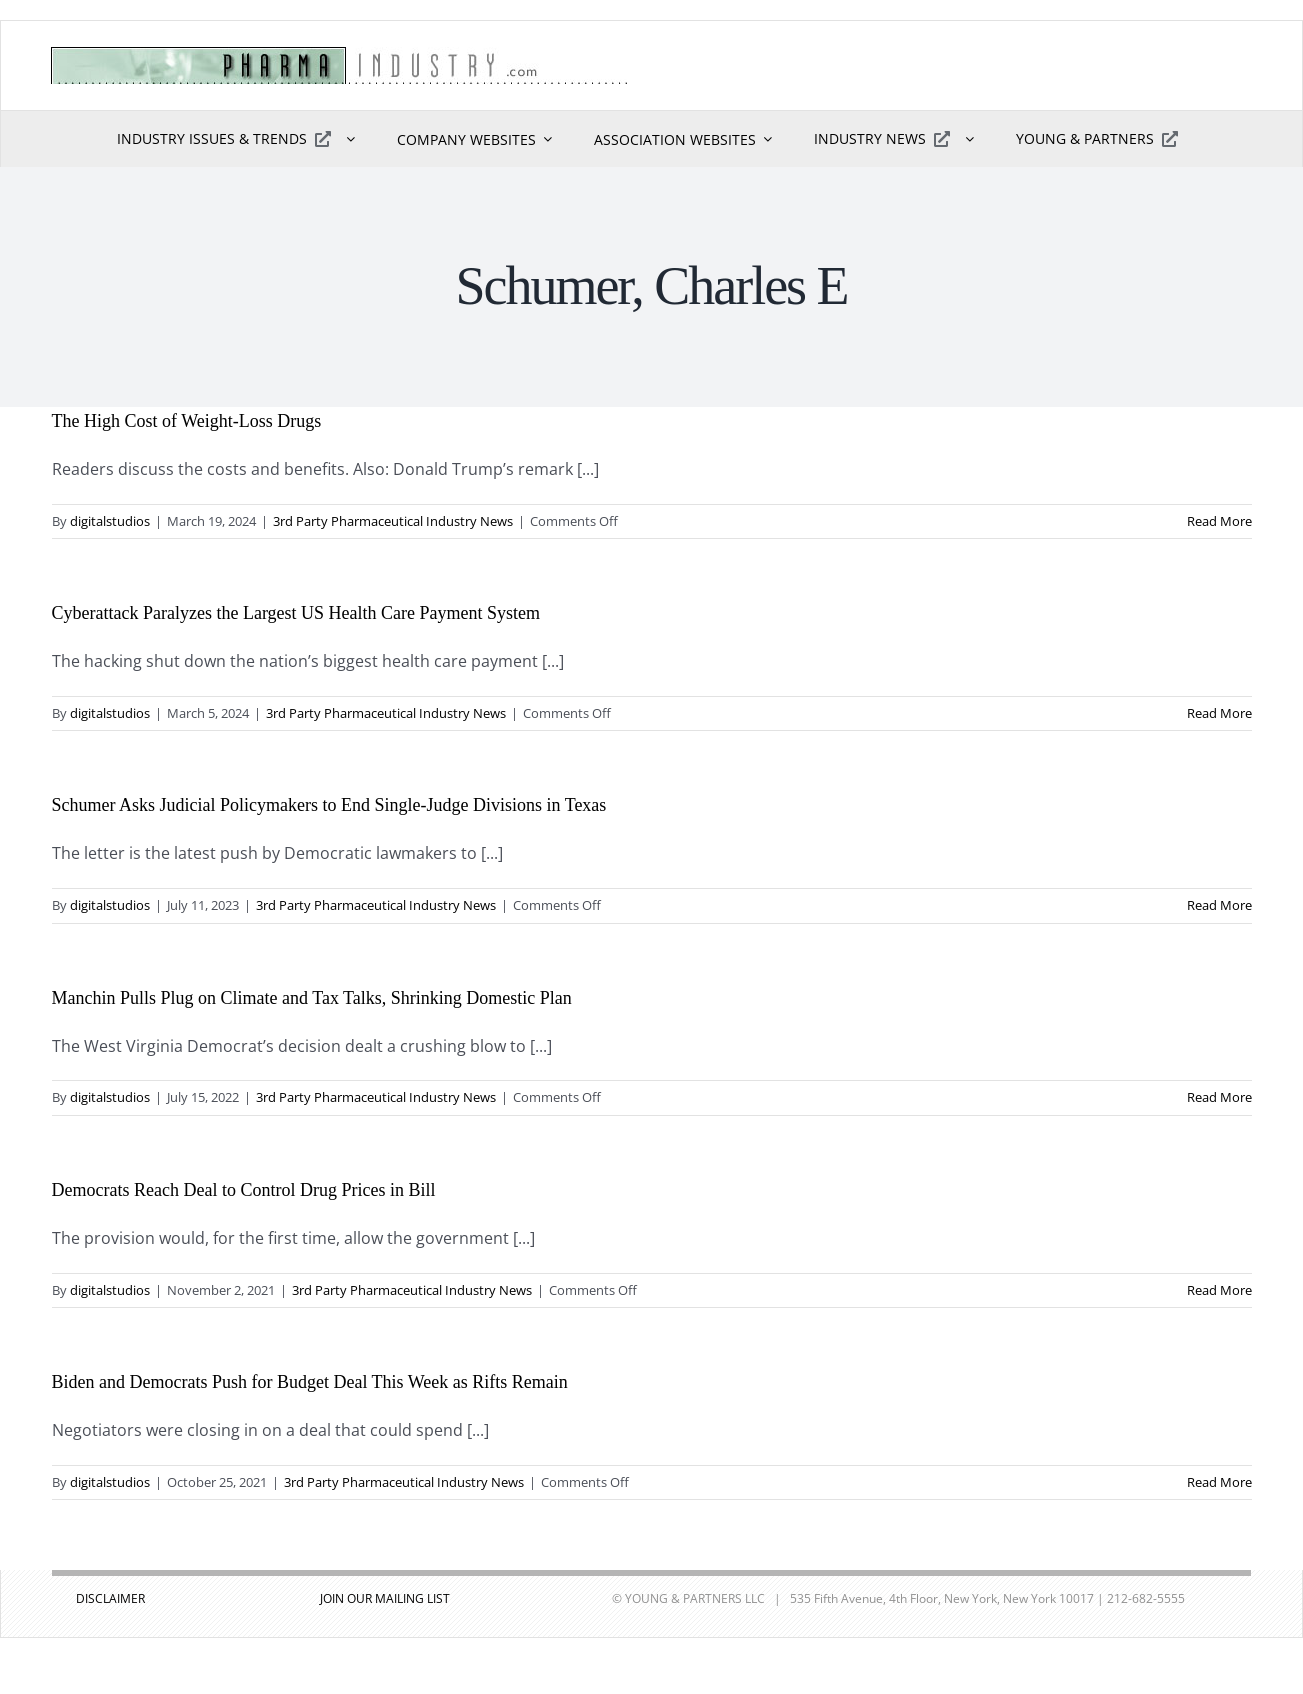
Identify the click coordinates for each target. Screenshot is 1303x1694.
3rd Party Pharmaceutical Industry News (393, 521)
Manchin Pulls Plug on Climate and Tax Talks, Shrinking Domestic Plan (312, 998)
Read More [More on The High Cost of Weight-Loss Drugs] (1219, 521)
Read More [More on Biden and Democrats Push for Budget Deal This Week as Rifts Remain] (1219, 1482)
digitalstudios (110, 521)
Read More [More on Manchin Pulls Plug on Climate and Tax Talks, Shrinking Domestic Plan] (1219, 1097)
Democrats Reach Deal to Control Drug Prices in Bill (244, 1190)
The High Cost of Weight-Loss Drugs (187, 421)
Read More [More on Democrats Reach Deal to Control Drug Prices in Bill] (1219, 1290)
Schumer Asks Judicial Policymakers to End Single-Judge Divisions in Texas (329, 805)
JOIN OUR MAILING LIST (385, 1598)
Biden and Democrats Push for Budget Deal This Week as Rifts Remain (310, 1382)
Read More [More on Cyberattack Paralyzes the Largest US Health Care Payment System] (1219, 713)
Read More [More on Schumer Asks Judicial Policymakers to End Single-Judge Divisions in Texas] (1219, 905)
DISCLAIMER (110, 1598)
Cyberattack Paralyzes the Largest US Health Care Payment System (296, 613)
